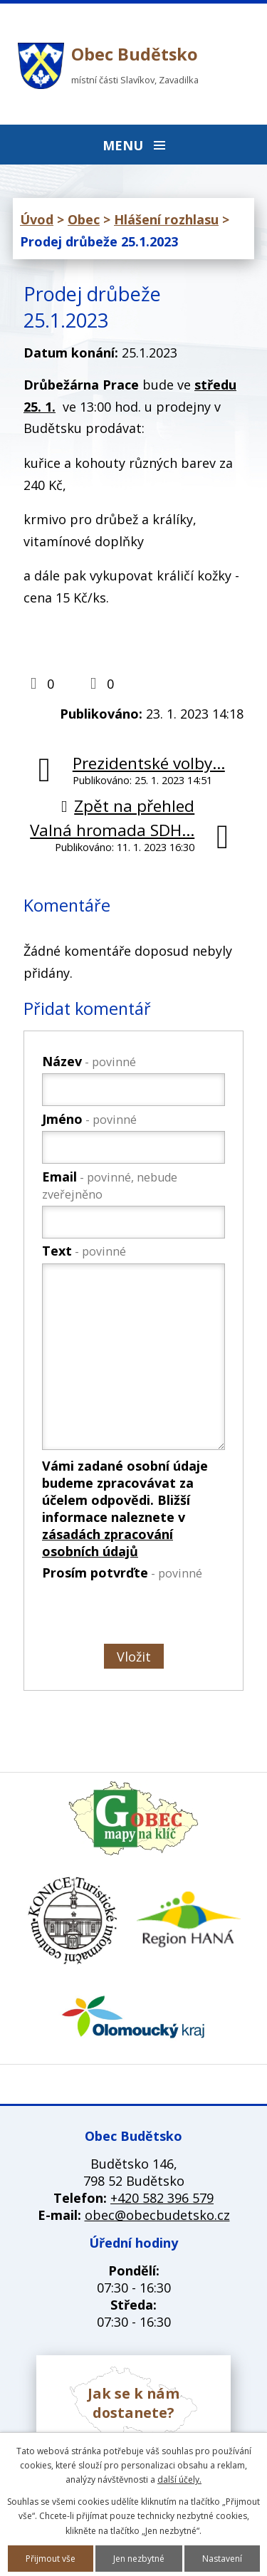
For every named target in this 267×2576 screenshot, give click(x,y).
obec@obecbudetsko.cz (157, 2214)
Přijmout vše (50, 2558)
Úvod (36, 219)
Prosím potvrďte (122, 1572)
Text (84, 1250)
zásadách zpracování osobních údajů (107, 1543)
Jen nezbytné (138, 2558)
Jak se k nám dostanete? (133, 2403)
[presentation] (132, 1615)
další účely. (179, 2479)
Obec (84, 219)
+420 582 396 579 (162, 2197)
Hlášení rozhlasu (166, 219)
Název (89, 1061)
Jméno (89, 1118)
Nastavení (222, 2558)
